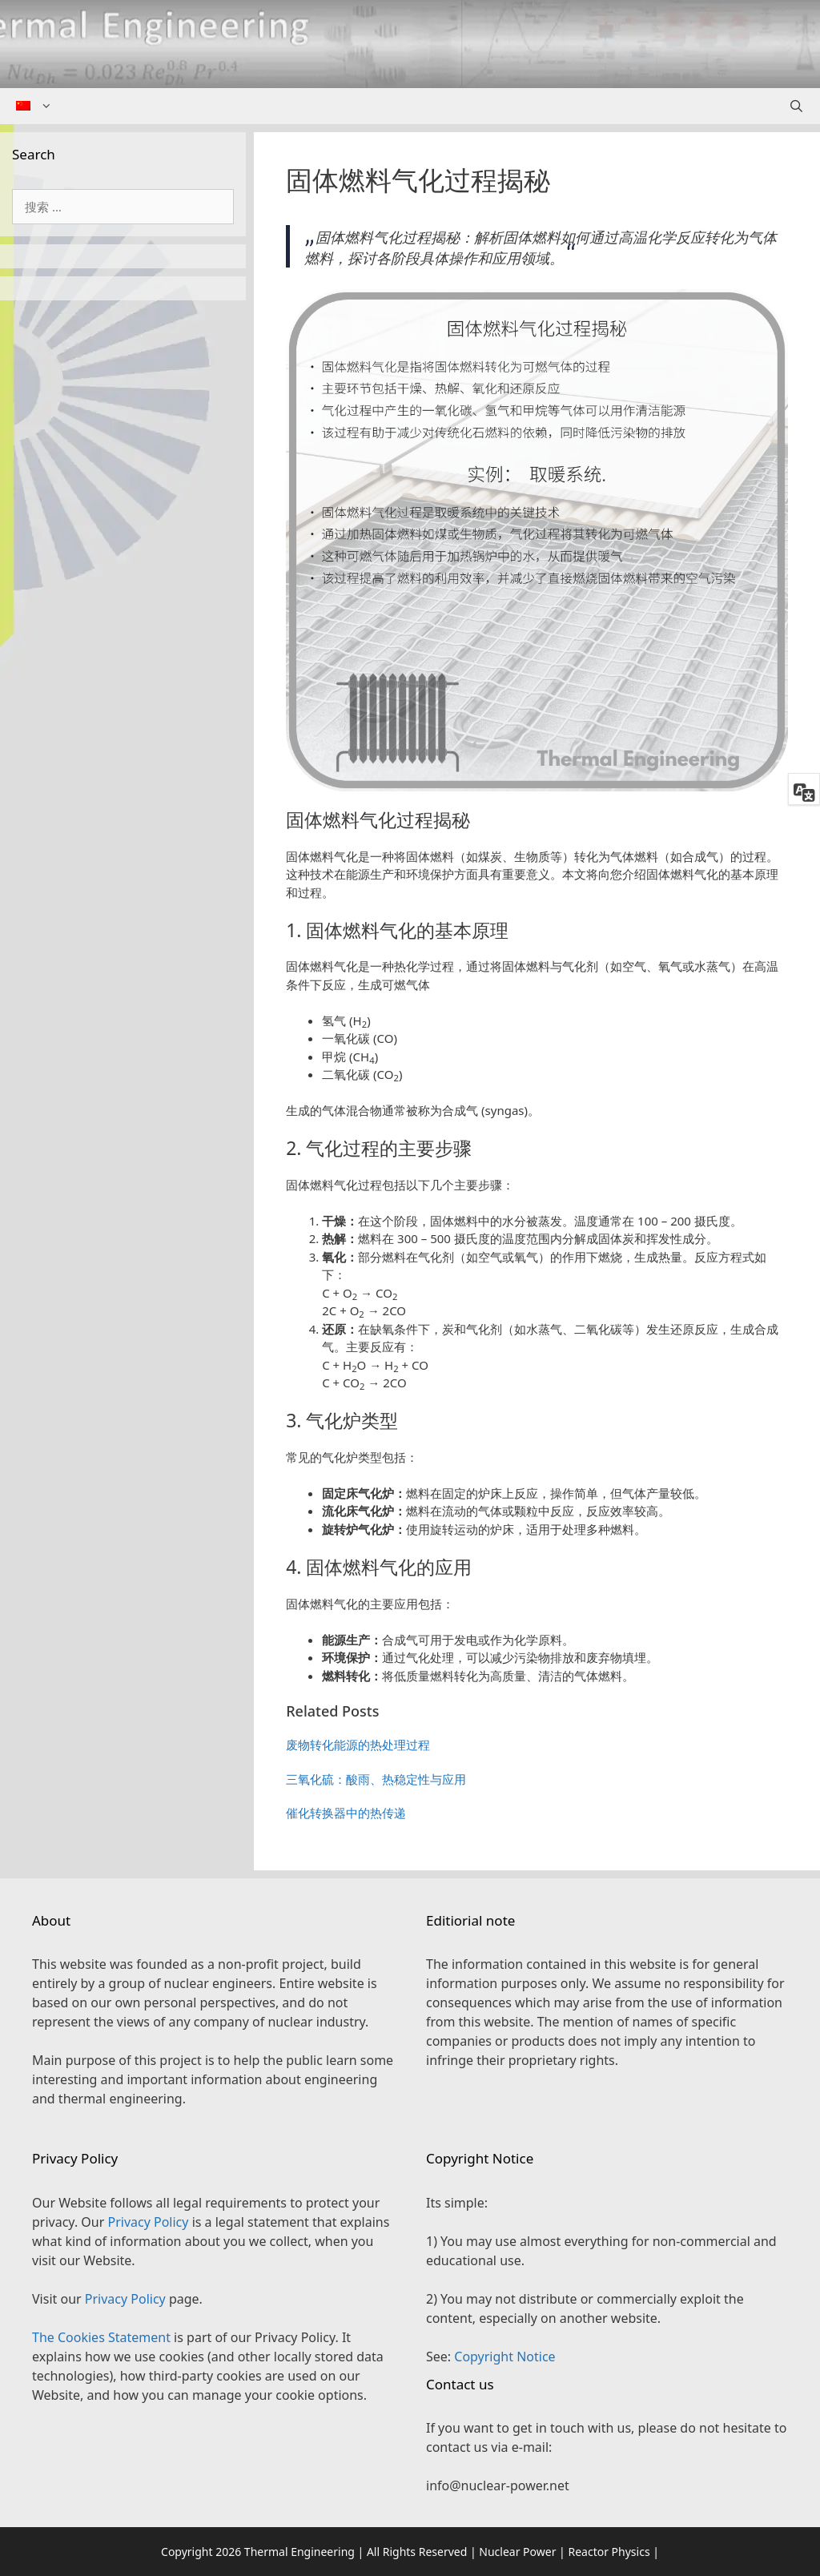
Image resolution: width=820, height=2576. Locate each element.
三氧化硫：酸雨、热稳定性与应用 (376, 1779)
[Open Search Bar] (796, 106)
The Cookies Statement (101, 2337)
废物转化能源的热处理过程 (358, 1745)
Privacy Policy (147, 2222)
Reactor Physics (608, 2551)
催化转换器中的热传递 (346, 1813)
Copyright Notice (504, 2356)
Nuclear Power (517, 2551)
